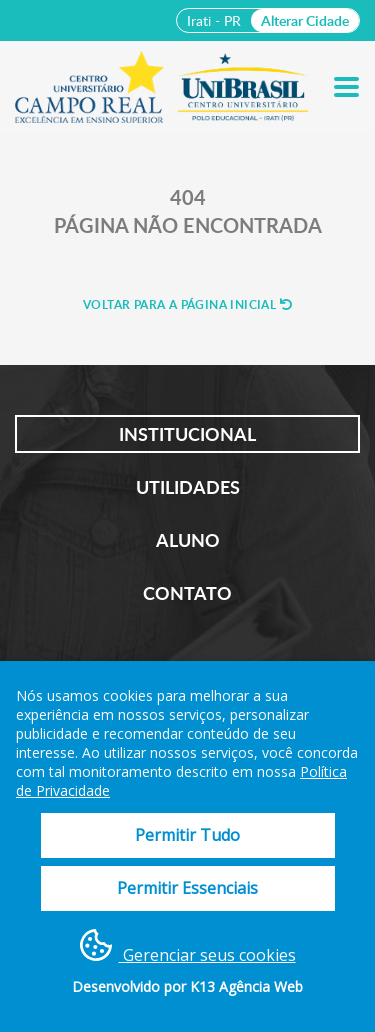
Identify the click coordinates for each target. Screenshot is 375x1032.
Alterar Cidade (305, 20)
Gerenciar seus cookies (188, 947)
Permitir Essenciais (187, 888)
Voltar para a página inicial (187, 304)
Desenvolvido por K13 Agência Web (187, 986)
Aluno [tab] (188, 540)
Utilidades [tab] (188, 487)
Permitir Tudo (187, 835)
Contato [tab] (187, 593)
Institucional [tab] (187, 434)
